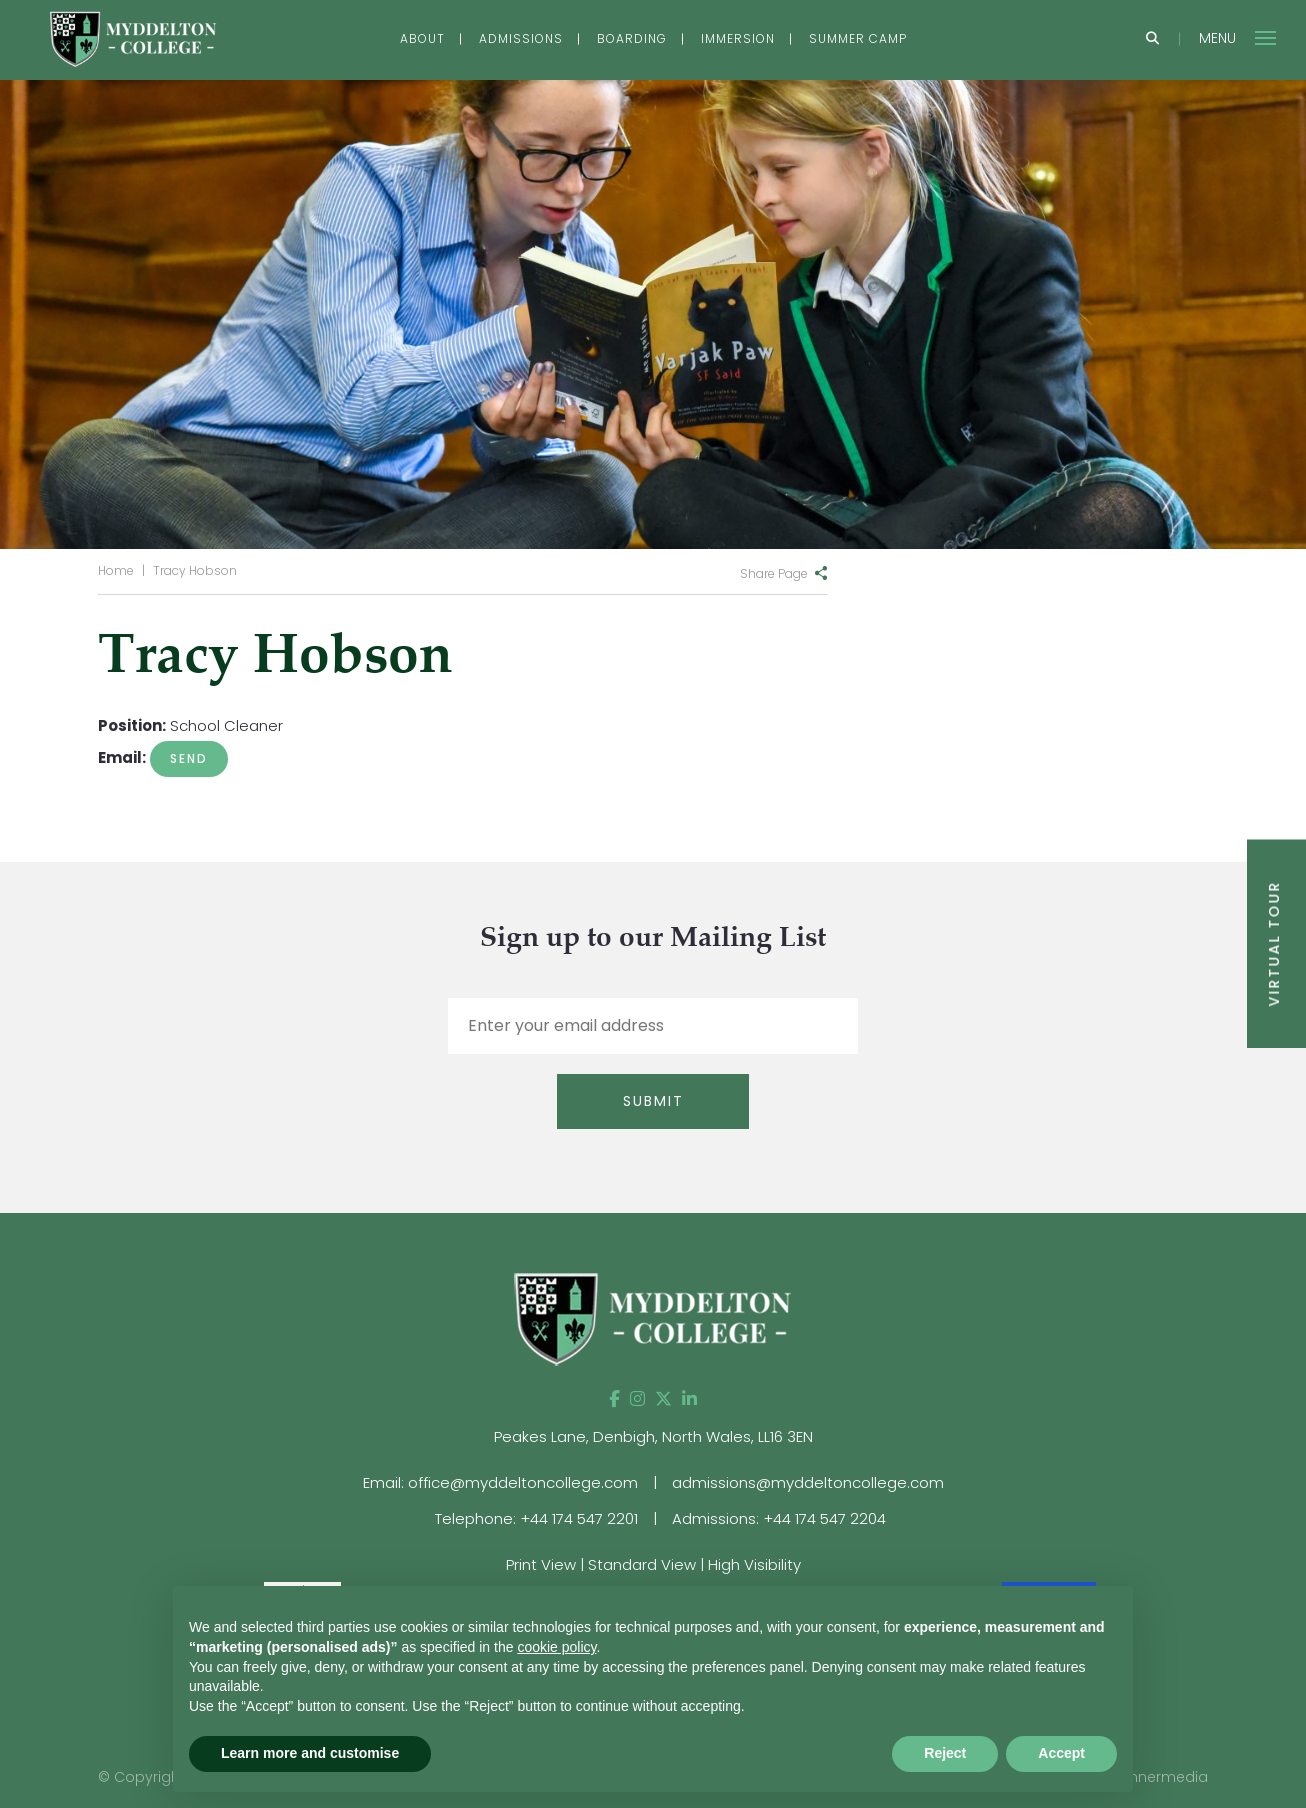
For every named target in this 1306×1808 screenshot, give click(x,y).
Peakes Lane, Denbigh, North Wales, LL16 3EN (653, 1436)
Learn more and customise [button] (310, 1753)
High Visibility (754, 1564)
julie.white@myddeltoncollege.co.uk (189, 759)
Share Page (774, 573)
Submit (653, 1101)
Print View (541, 1564)
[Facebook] (614, 1399)
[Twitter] (663, 1399)
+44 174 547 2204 (824, 1518)
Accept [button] (1061, 1753)
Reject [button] (945, 1753)
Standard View (642, 1564)
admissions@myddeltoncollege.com (808, 1482)
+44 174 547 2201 (579, 1518)
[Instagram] (637, 1399)
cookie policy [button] (556, 1647)
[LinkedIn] (689, 1399)
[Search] (1152, 39)
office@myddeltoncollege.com (523, 1482)
